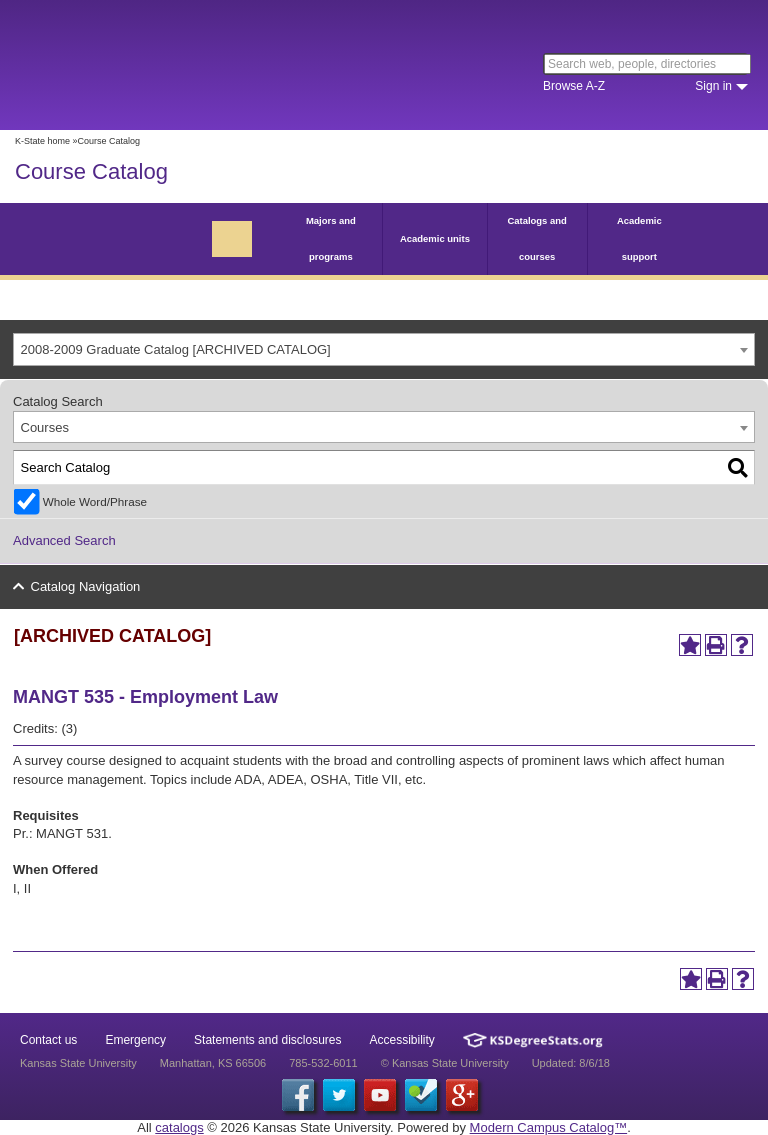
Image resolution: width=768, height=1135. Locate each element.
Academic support (639, 238)
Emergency (135, 1040)
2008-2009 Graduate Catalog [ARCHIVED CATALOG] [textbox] (176, 349)
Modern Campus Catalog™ (549, 1127)
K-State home (42, 141)
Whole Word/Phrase (95, 501)
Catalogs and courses (536, 238)
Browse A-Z (574, 86)
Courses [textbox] (45, 427)
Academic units (435, 238)
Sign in (713, 86)
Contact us (48, 1040)
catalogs (179, 1127)
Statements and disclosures (267, 1040)
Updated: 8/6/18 (571, 1063)
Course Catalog (91, 171)
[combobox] (384, 349)
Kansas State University (182, 65)
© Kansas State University (445, 1063)
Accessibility (402, 1040)
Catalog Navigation (86, 586)
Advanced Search (64, 540)
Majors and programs (331, 238)
